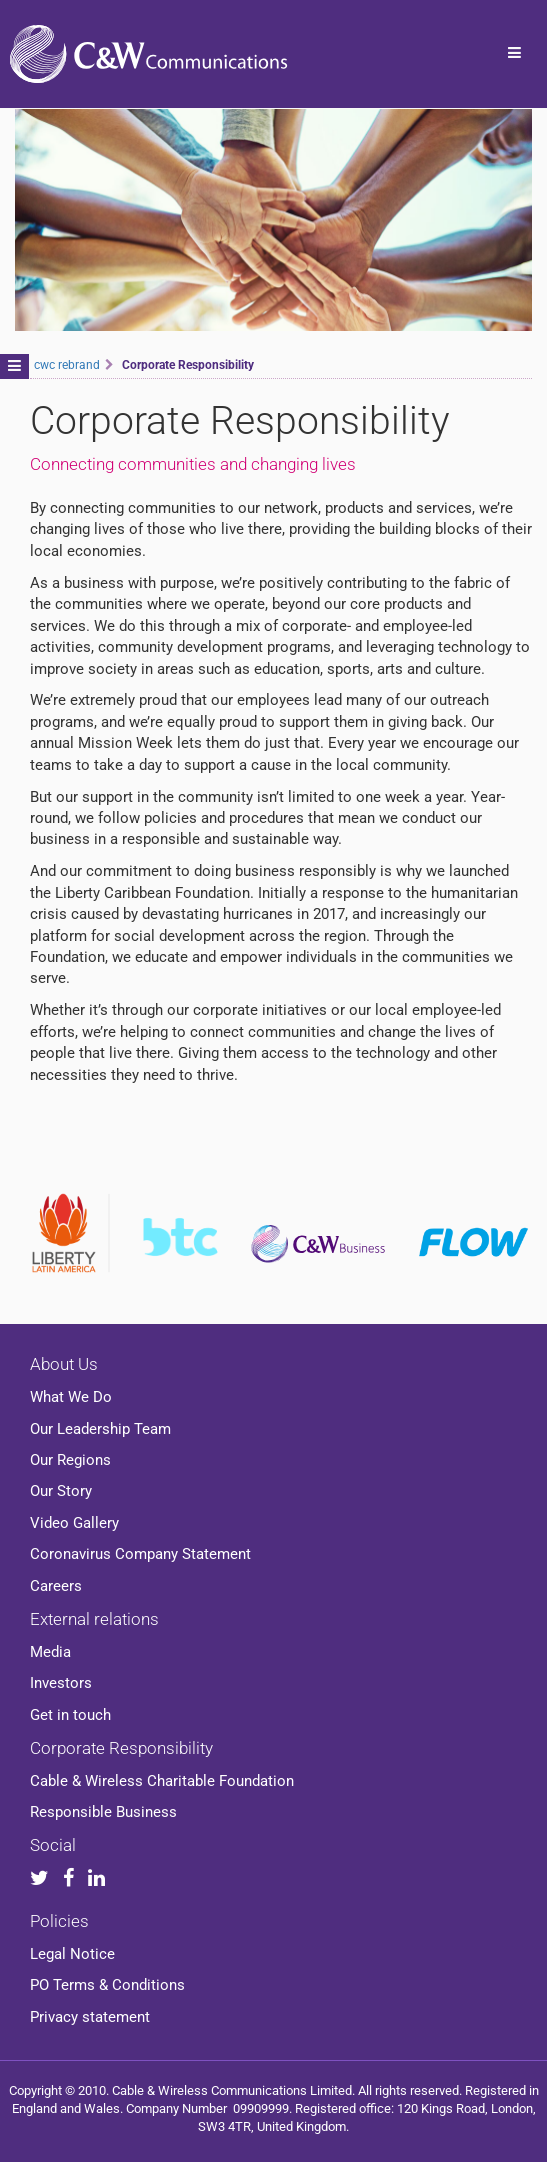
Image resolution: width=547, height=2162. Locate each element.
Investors (61, 1683)
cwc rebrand (67, 365)
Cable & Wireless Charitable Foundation (162, 1781)
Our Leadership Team (100, 1429)
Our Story (61, 1491)
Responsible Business (103, 1812)
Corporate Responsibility (121, 1748)
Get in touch (70, 1715)
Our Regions (70, 1460)
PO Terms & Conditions (107, 1985)
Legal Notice (72, 1954)
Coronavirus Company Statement (140, 1554)
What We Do (71, 1397)
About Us (64, 1364)
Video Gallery (74, 1523)
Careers (56, 1586)
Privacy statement (90, 2017)
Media (50, 1652)
